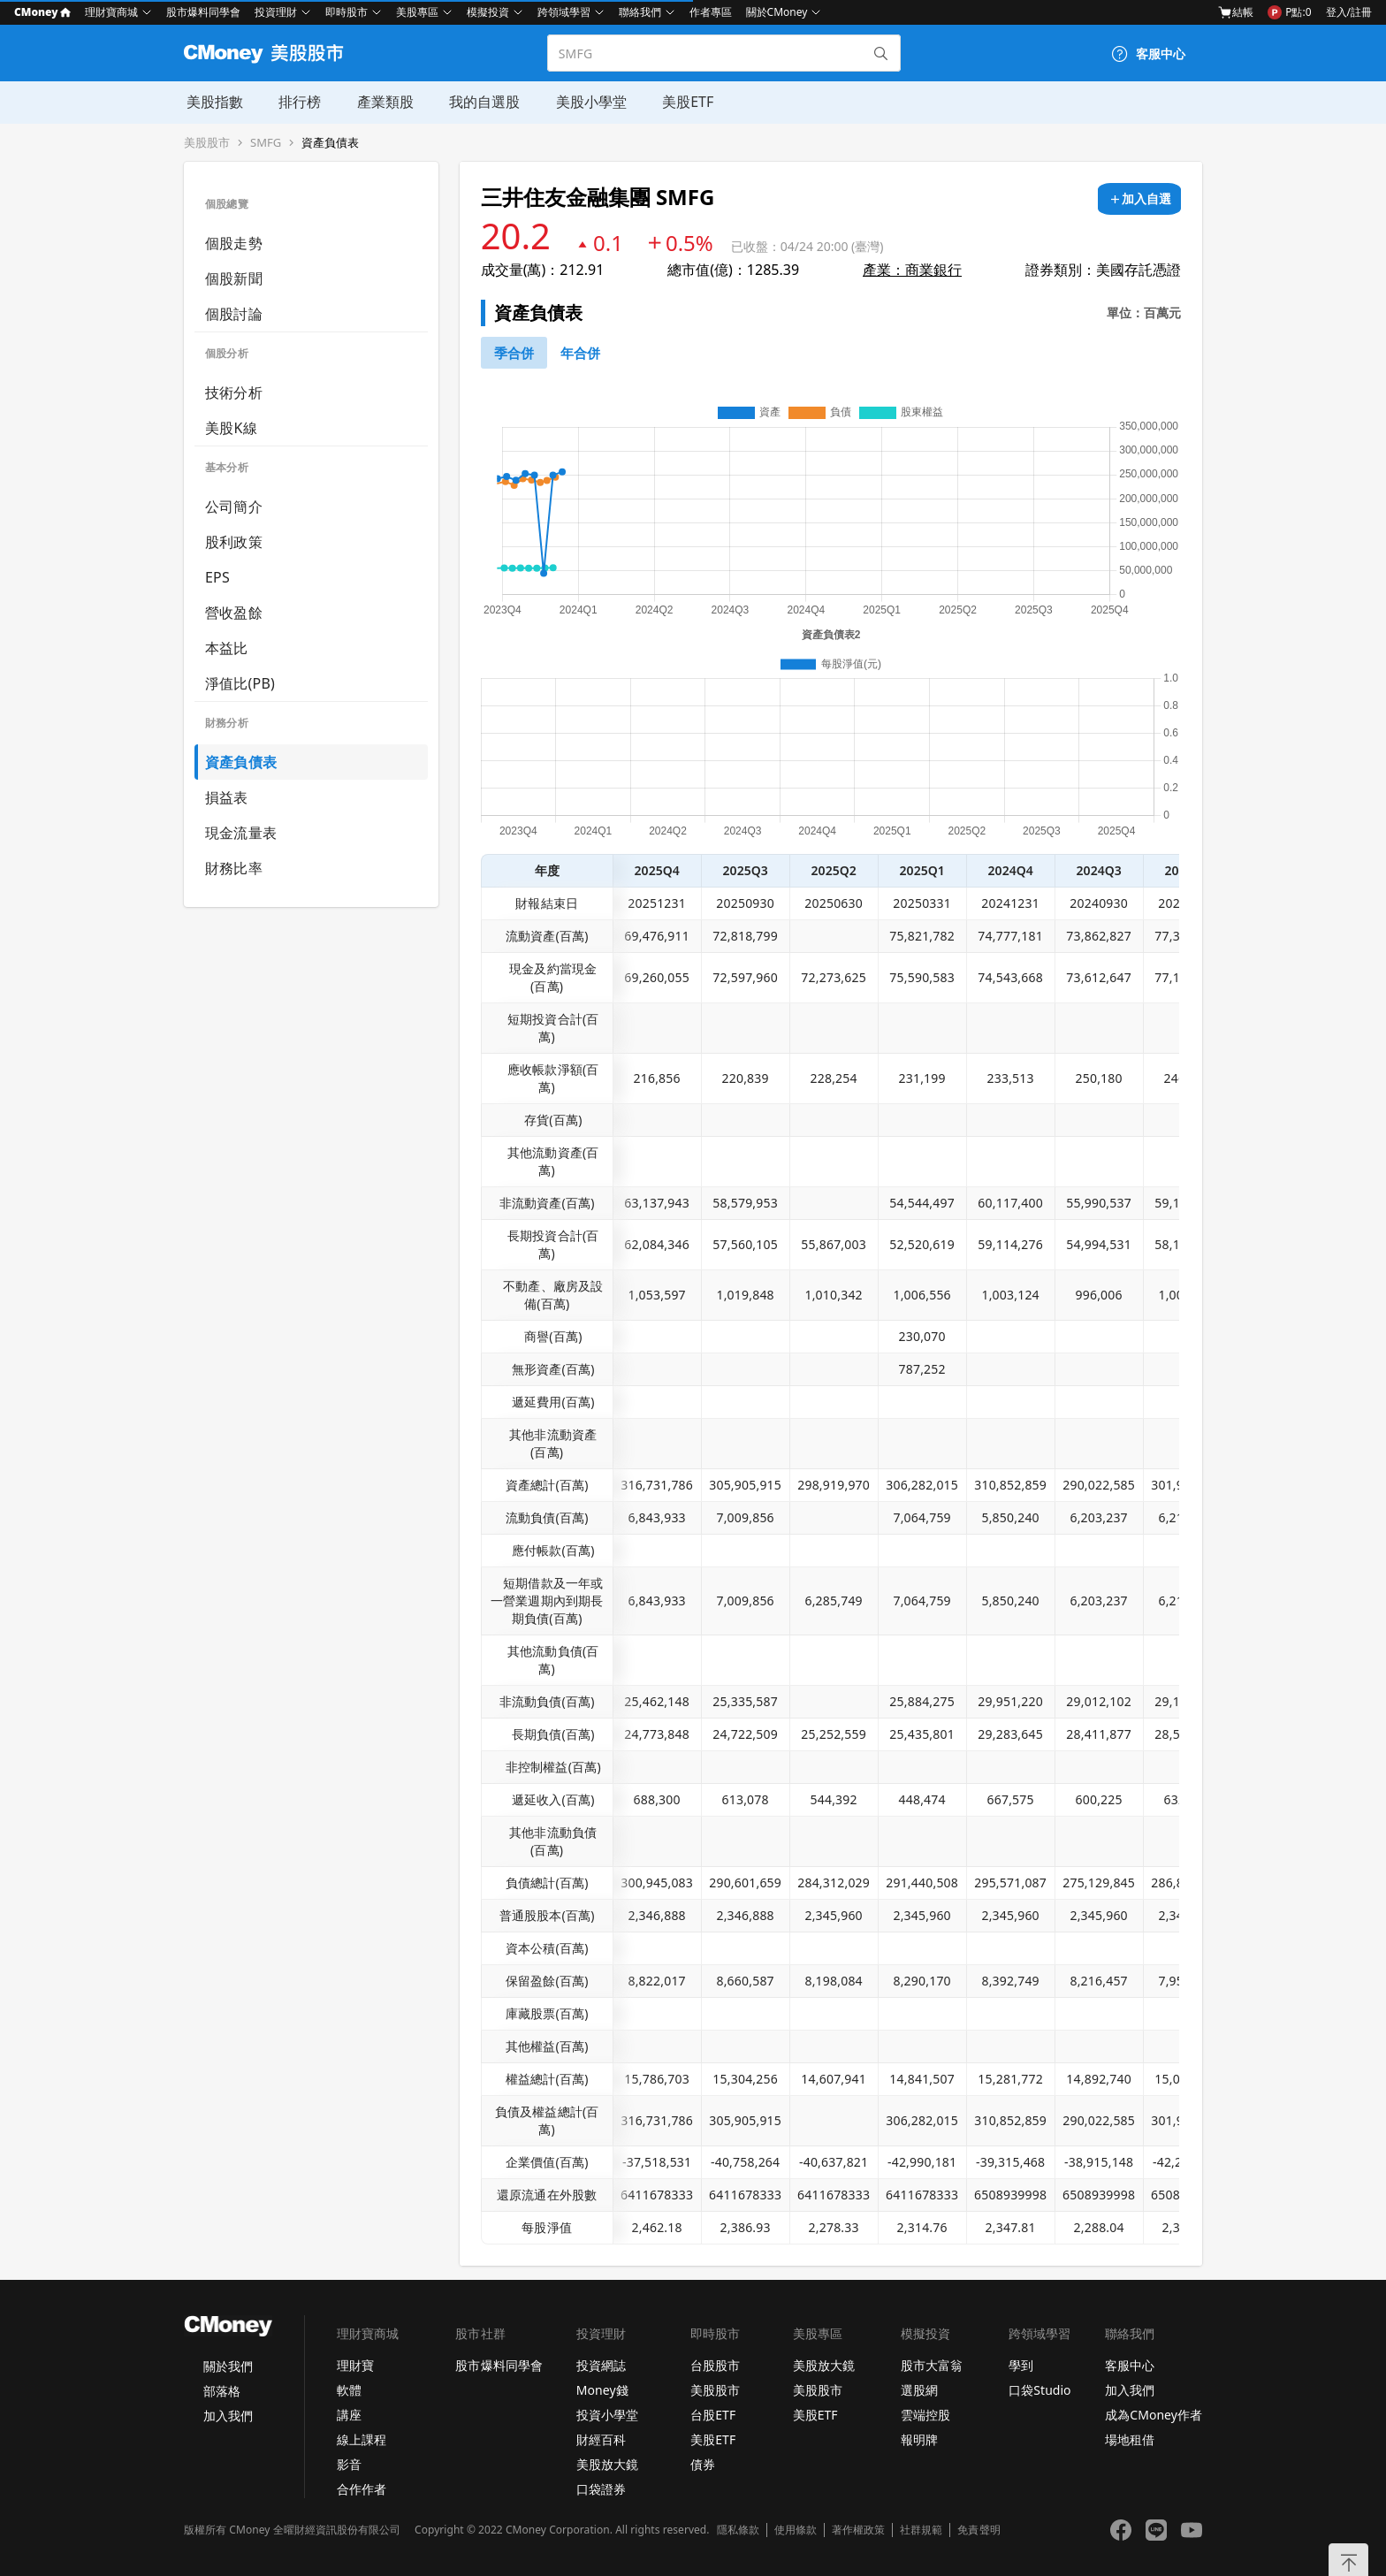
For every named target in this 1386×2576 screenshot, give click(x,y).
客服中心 (1129, 2365)
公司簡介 (234, 506)
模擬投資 (488, 11)
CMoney (42, 11)
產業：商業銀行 (912, 269)
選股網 (919, 2390)
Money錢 (602, 2390)
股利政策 (234, 542)
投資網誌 (601, 2365)
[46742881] (580, 353)
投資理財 (276, 11)
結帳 (1235, 12)
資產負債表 (330, 143)
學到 (1021, 2365)
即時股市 (346, 11)
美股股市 (207, 143)
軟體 (349, 2390)
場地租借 (1129, 2439)
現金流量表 (241, 832)
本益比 (226, 648)
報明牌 (919, 2439)
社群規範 (921, 2530)
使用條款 (795, 2530)
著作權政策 (858, 2530)
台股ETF (712, 2414)
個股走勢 (234, 243)
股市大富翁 (932, 2365)
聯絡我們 (640, 11)
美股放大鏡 (607, 2464)
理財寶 (355, 2365)
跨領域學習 (563, 11)
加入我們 (228, 2415)
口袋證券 (601, 2489)
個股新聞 (234, 278)
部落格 (221, 2390)
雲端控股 (925, 2414)
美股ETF (683, 101)
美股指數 (212, 101)
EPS (217, 577)
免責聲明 (978, 2530)
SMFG (265, 143)
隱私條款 (738, 2530)
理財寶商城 (111, 11)
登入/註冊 (1349, 11)
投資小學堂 (607, 2414)
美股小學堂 (587, 101)
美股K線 (231, 428)
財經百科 (601, 2439)
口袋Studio (1039, 2390)
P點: (1289, 12)
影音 (349, 2464)
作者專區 (710, 11)
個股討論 (234, 314)
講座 (349, 2414)
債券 (702, 2464)
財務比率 (234, 868)
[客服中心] (1148, 54)
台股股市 (715, 2365)
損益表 (226, 797)
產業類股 (382, 101)
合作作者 (361, 2489)
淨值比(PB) (240, 683)
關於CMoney (777, 11)
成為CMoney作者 (1153, 2414)
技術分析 (234, 392)
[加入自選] (1139, 199)
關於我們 (228, 2366)
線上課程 (361, 2439)
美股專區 (417, 11)
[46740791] (514, 353)
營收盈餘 (234, 612)
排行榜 (297, 101)
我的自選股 (481, 101)
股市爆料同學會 (203, 11)
